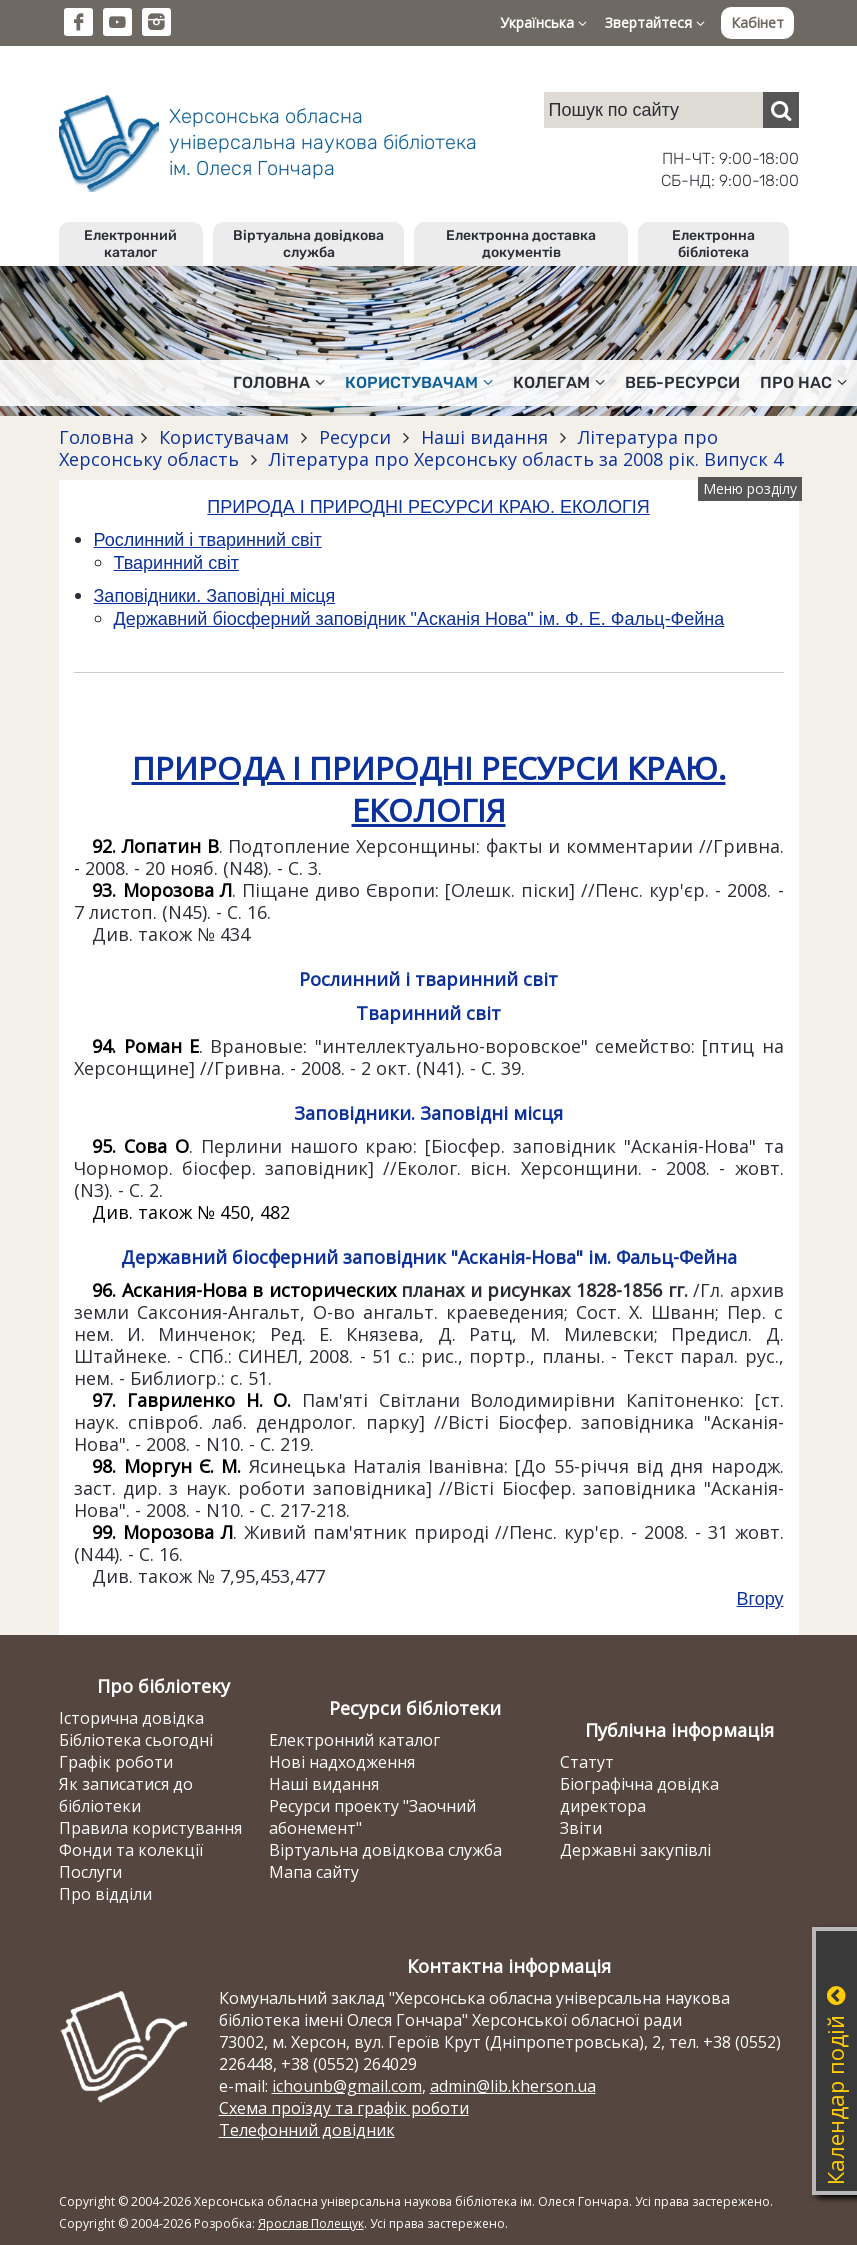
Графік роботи (116, 1762)
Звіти (581, 1828)
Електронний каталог (130, 244)
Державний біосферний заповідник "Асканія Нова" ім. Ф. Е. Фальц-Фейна (419, 619)
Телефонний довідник (307, 2130)
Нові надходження (342, 1762)
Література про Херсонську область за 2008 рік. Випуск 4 (523, 459)
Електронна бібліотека (713, 244)
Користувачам (224, 437)
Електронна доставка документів (521, 244)
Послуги (90, 1872)
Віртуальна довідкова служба (308, 244)
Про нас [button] (803, 382)
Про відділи (105, 1894)
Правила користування (150, 1828)
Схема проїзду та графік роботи (344, 2108)
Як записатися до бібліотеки (126, 1795)
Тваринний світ (176, 563)
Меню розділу (750, 488)
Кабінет (757, 22)
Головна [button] (279, 382)
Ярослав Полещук (311, 2223)
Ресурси (355, 437)
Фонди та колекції (131, 1850)
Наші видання (484, 437)
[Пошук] (781, 110)
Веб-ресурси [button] (682, 382)
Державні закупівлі (635, 1850)
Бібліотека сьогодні (136, 1740)
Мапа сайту (314, 1872)
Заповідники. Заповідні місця (215, 596)
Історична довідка (131, 1718)
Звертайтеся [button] (655, 22)
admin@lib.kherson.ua (513, 2086)
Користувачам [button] (419, 382)
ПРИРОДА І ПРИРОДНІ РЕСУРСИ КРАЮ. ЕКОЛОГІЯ (428, 507)
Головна (96, 437)
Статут (587, 1762)
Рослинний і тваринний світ (208, 540)
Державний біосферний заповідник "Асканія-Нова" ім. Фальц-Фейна (429, 1257)
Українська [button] (543, 22)
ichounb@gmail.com (347, 2086)
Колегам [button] (559, 382)
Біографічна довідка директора (639, 1795)
